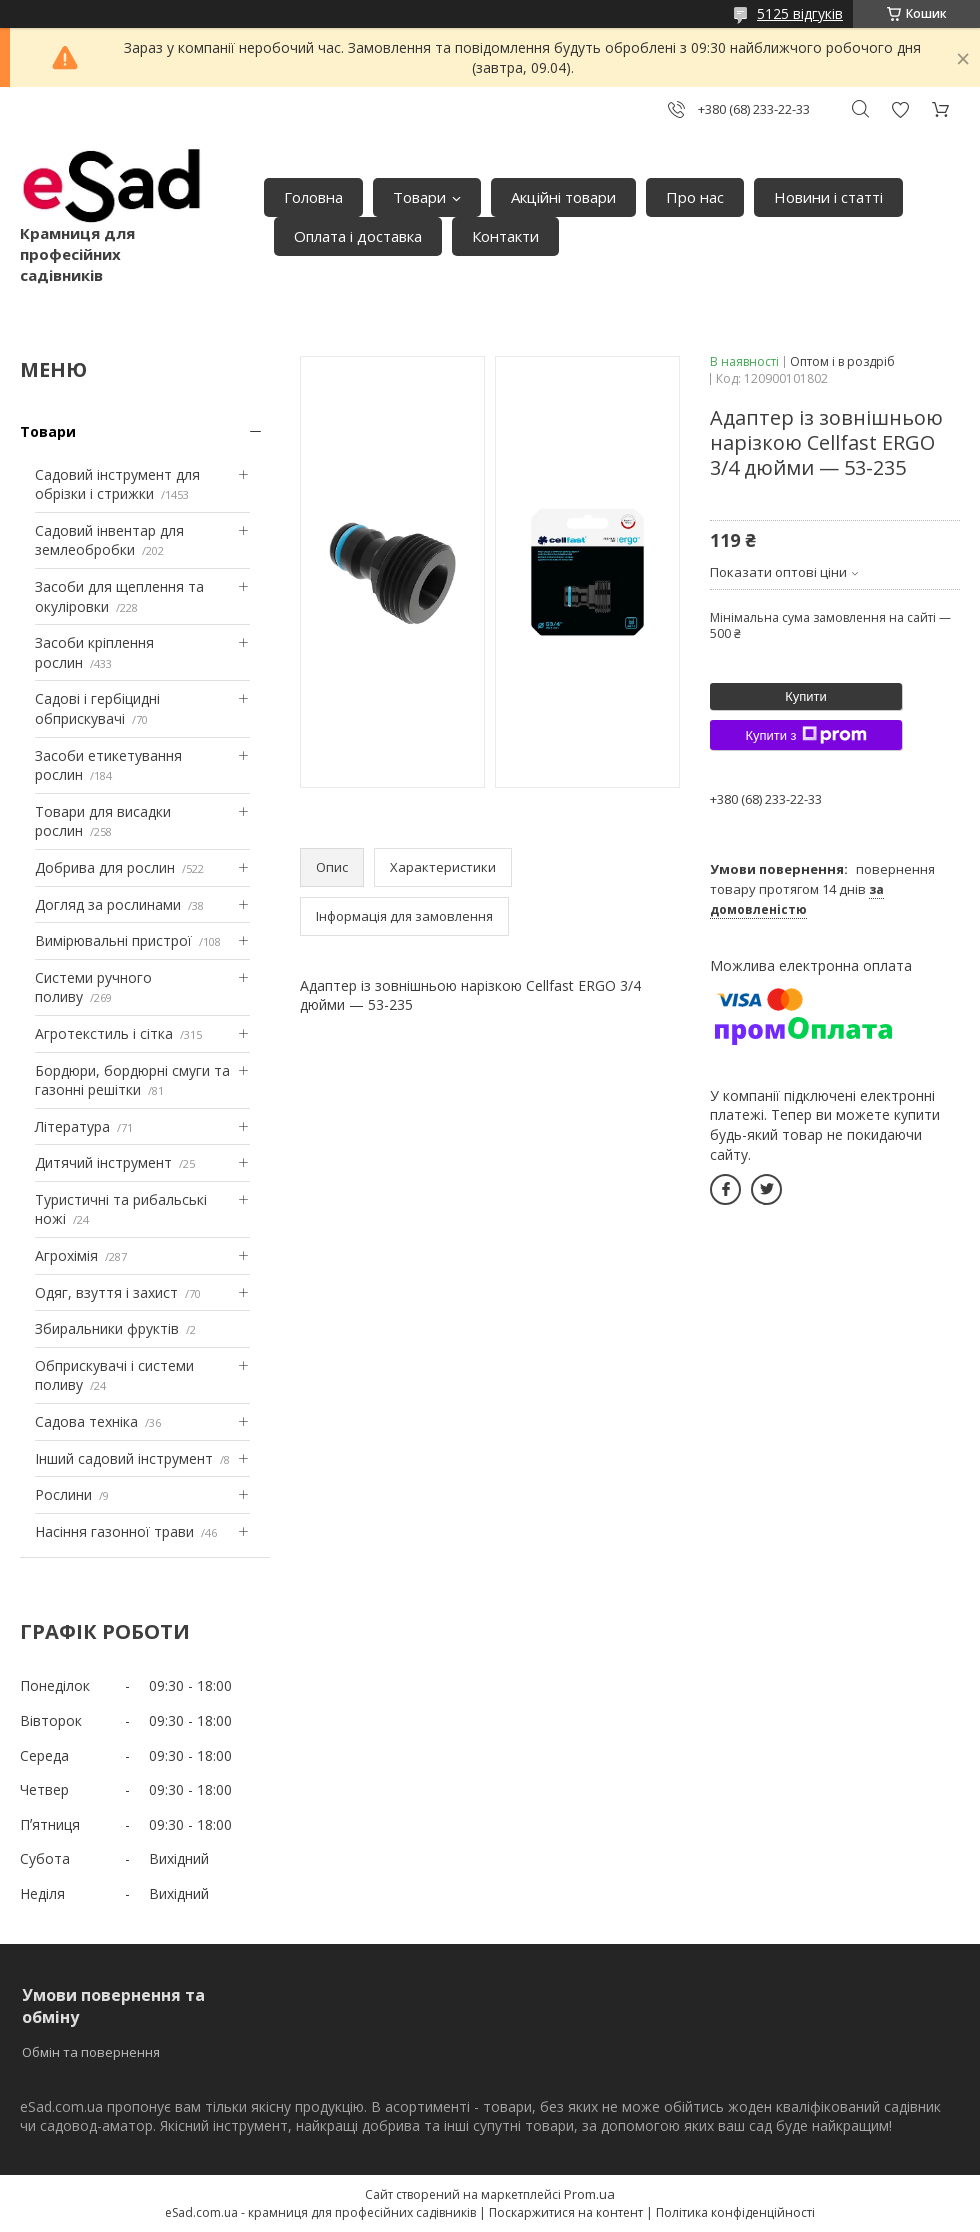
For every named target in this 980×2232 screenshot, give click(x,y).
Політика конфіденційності (735, 2212)
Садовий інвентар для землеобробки (109, 540)
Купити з (805, 735)
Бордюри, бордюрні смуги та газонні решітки (132, 1080)
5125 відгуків (800, 13)
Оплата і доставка (358, 236)
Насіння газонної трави (114, 1531)
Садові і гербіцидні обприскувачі (97, 708)
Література (72, 1126)
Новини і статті (828, 197)
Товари (419, 197)
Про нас (695, 197)
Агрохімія (66, 1255)
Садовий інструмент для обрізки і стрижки (117, 484)
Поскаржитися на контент (566, 2212)
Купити (806, 696)
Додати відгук (900, 109)
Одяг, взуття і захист (106, 1292)
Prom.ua (589, 2194)
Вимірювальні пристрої (113, 940)
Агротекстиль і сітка (104, 1033)
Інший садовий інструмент (124, 1458)
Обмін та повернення (91, 2052)
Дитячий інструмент (103, 1162)
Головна (313, 197)
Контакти (505, 236)
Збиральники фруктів (107, 1328)
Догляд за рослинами (108, 904)
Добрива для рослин (105, 867)
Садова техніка (86, 1421)
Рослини (63, 1494)
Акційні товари (563, 197)
